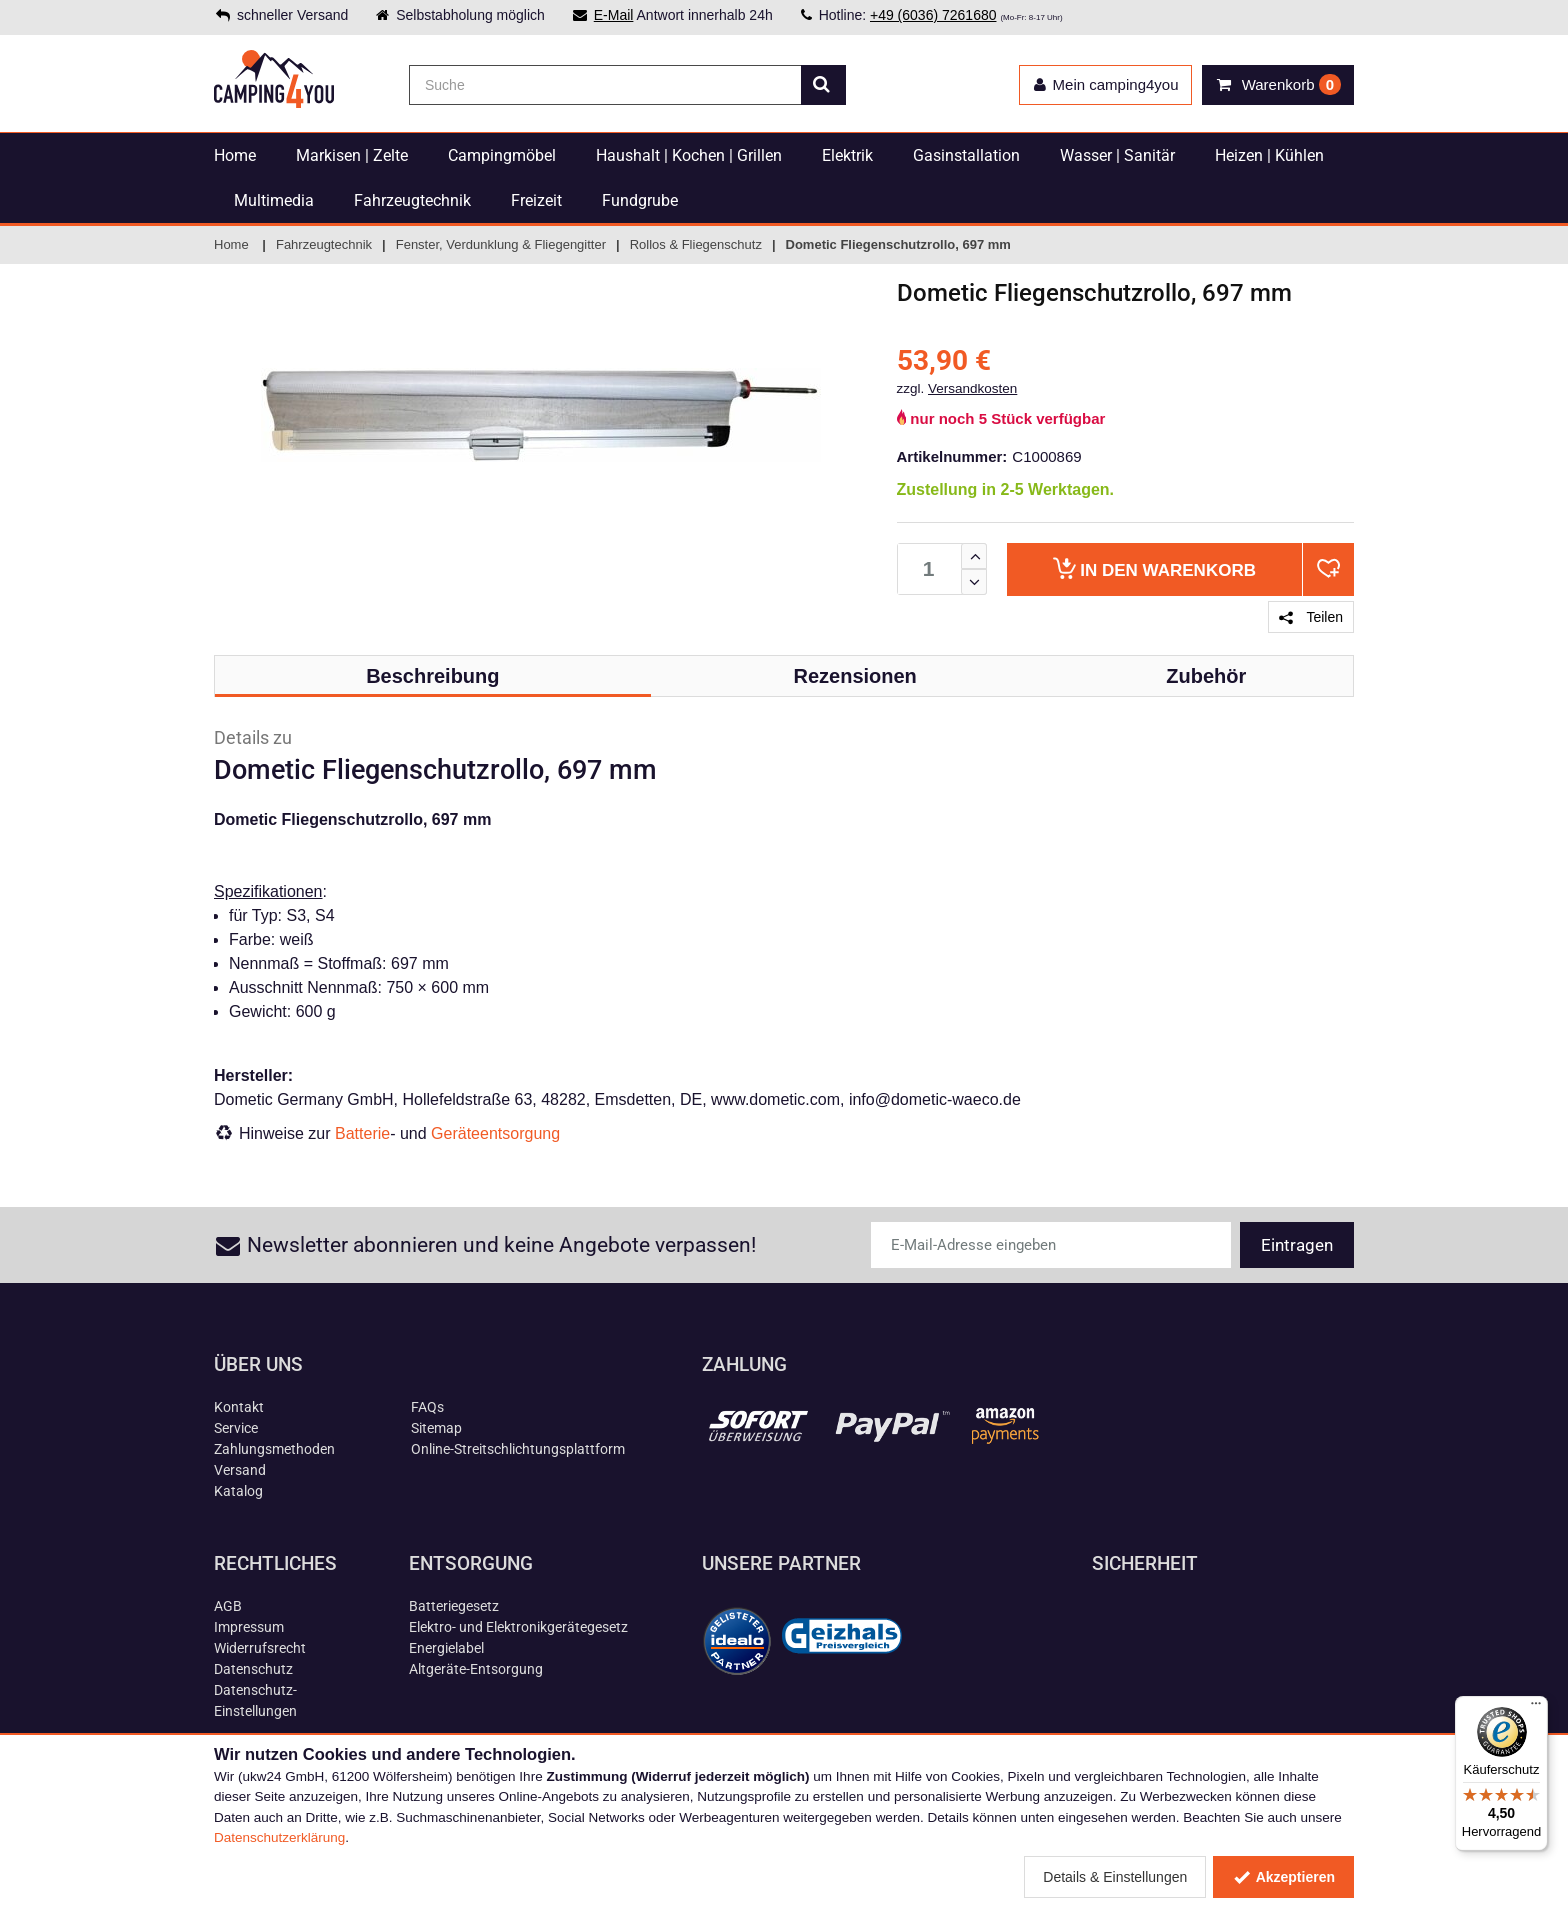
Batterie (362, 1133)
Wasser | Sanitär (1117, 155)
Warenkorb (1154, 568)
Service (236, 1428)
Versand (240, 1470)
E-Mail (614, 15)
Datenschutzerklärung (279, 1837)
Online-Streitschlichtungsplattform (518, 1449)
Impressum (249, 1627)
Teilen (1311, 617)
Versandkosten (972, 388)
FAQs (427, 1407)
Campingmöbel (502, 155)
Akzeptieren (1283, 1877)
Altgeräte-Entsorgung (476, 1669)
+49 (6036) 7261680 (933, 15)
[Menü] (1536, 1708)
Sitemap (436, 1428)
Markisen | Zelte (352, 155)
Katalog (238, 1491)
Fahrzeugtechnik (412, 200)
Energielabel (446, 1648)
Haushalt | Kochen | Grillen (689, 155)
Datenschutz (253, 1669)
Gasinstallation (966, 155)
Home (235, 155)
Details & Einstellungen (1115, 1877)
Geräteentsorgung (495, 1133)
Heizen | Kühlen (1269, 155)
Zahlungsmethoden (274, 1449)
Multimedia (274, 200)
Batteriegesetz (454, 1606)
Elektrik (847, 155)
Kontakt (239, 1407)
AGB (228, 1606)
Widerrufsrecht (260, 1648)
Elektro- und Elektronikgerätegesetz (518, 1627)
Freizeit (536, 200)
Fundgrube (640, 200)
